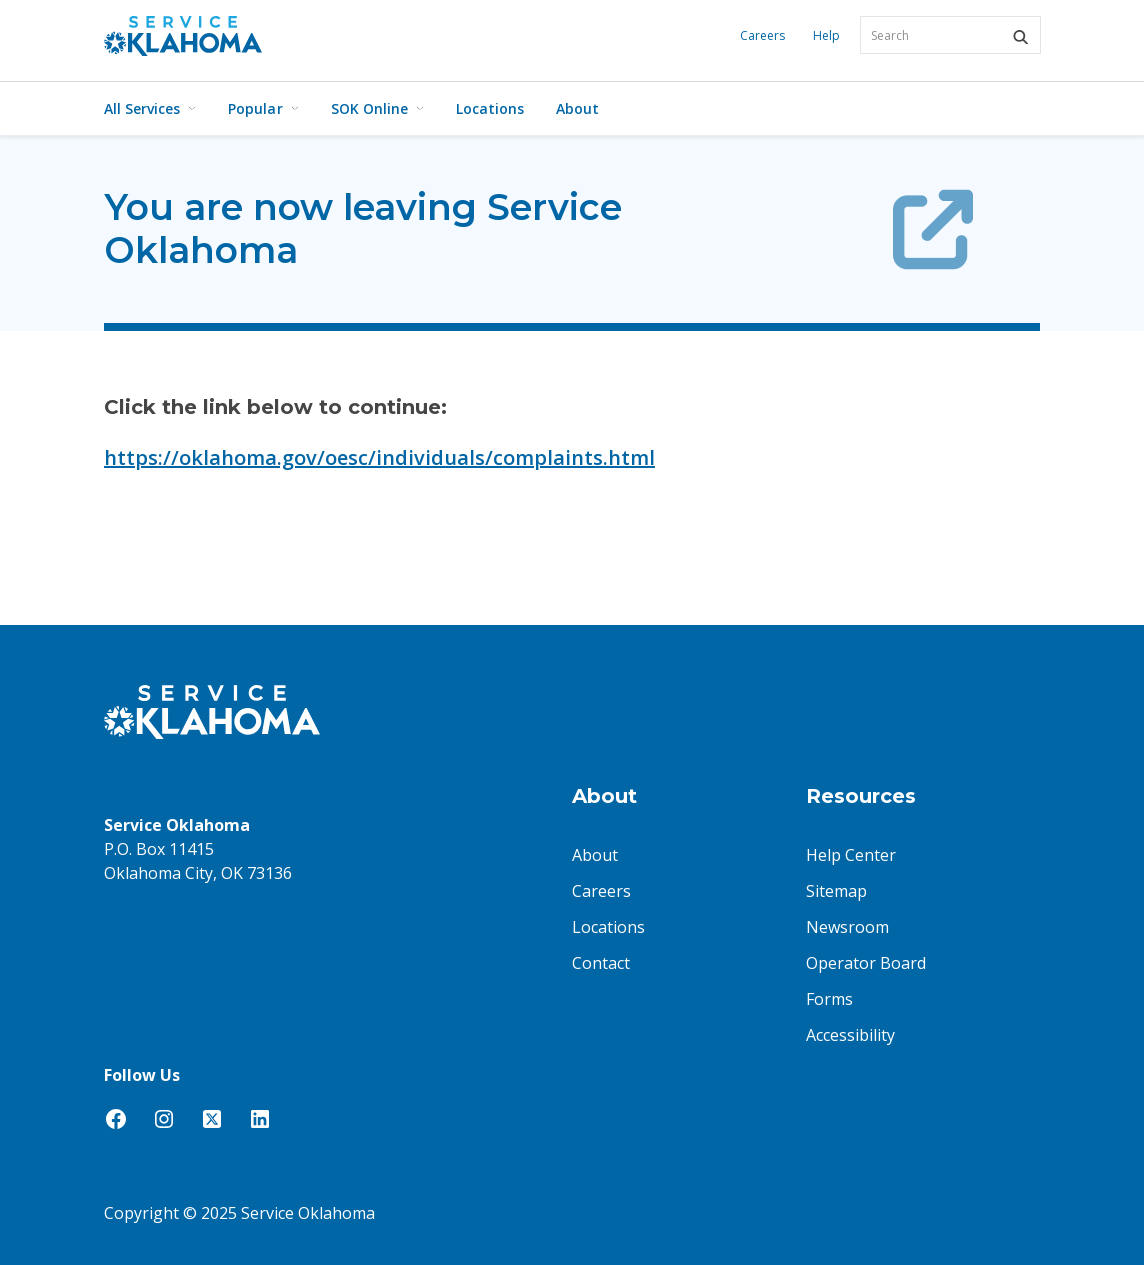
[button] (1020, 37)
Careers (762, 35)
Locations (490, 108)
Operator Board (866, 963)
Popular (263, 108)
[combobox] (950, 35)
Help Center (851, 855)
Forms (829, 999)
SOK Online (377, 108)
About (577, 108)
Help (826, 35)
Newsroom (847, 927)
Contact (601, 963)
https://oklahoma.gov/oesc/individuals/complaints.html (379, 457)
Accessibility (850, 1035)
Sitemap (836, 891)
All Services (150, 108)
